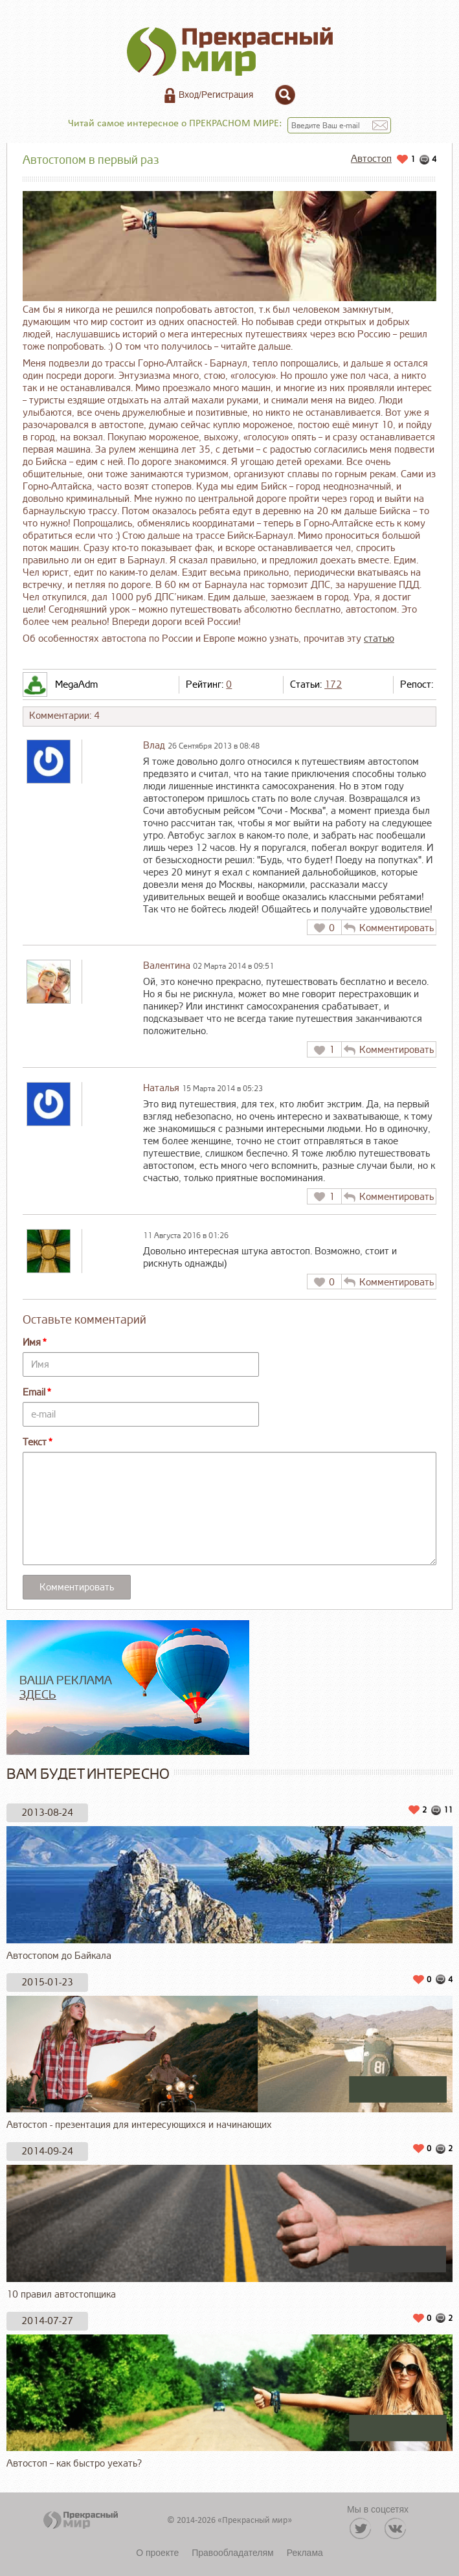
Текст (35, 1442)
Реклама (305, 2553)
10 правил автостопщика (229, 2233)
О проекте (157, 2553)
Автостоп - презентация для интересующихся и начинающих (229, 2064)
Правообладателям (232, 2553)
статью (379, 639)
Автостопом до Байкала (229, 1894)
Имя (32, 1343)
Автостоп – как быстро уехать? (229, 2402)
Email (34, 1392)
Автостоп (371, 159)
